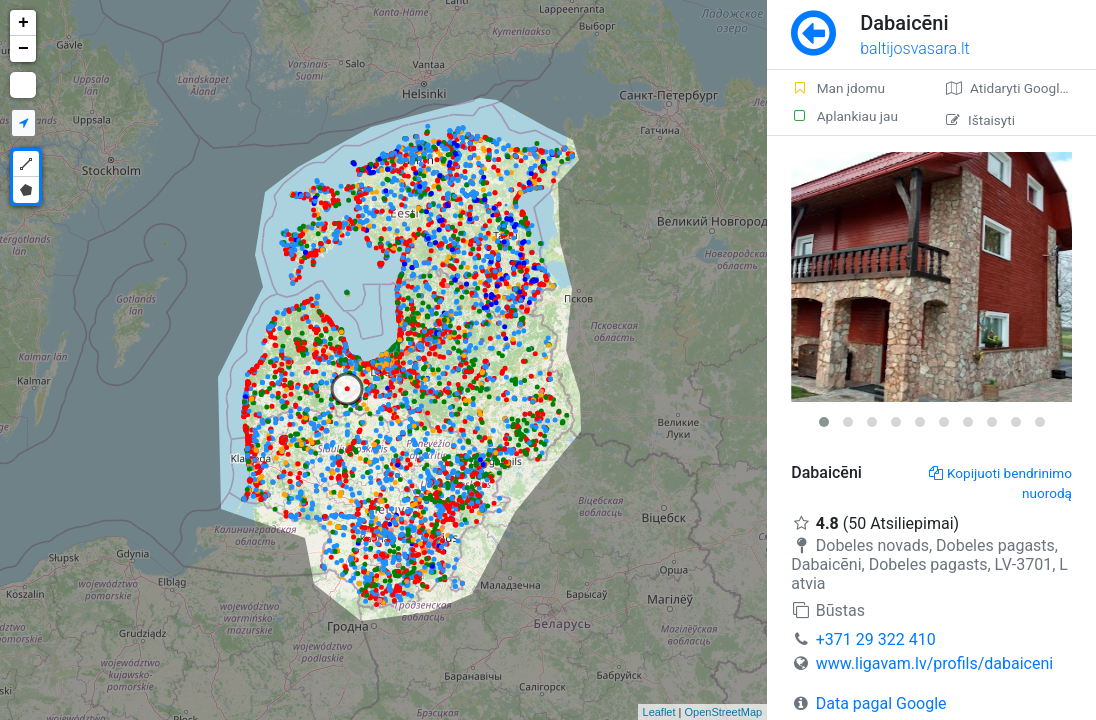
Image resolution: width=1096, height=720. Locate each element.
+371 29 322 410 (876, 639)
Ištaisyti (980, 120)
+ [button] (23, 23)
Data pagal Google (881, 703)
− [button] (23, 49)
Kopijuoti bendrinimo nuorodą (1000, 483)
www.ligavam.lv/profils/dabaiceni (934, 663)
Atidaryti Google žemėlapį (1021, 88)
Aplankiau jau (844, 116)
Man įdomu (838, 88)
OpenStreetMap (724, 712)
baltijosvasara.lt (915, 48)
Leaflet (659, 712)
